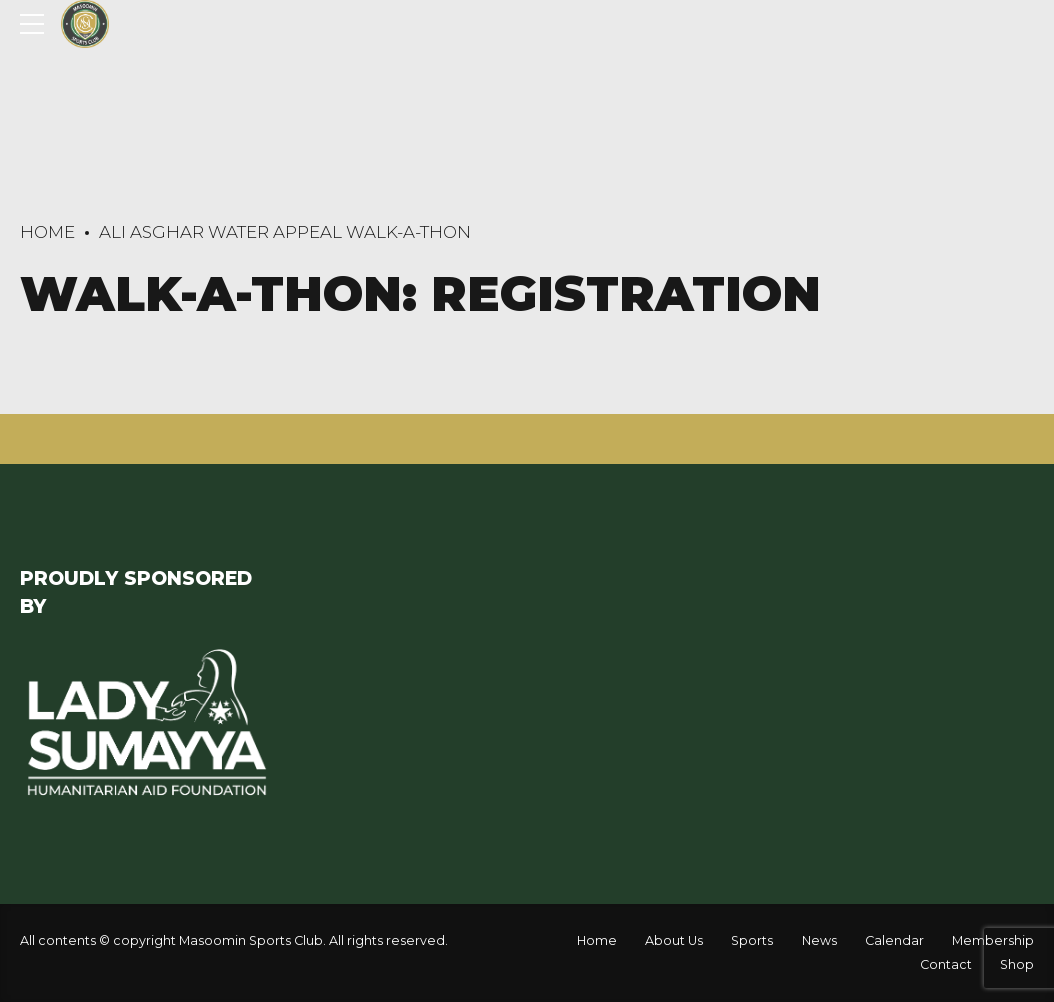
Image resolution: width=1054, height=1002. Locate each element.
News (819, 940)
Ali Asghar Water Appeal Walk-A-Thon (285, 232)
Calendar (894, 940)
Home (47, 232)
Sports (752, 940)
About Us (674, 940)
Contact (946, 964)
